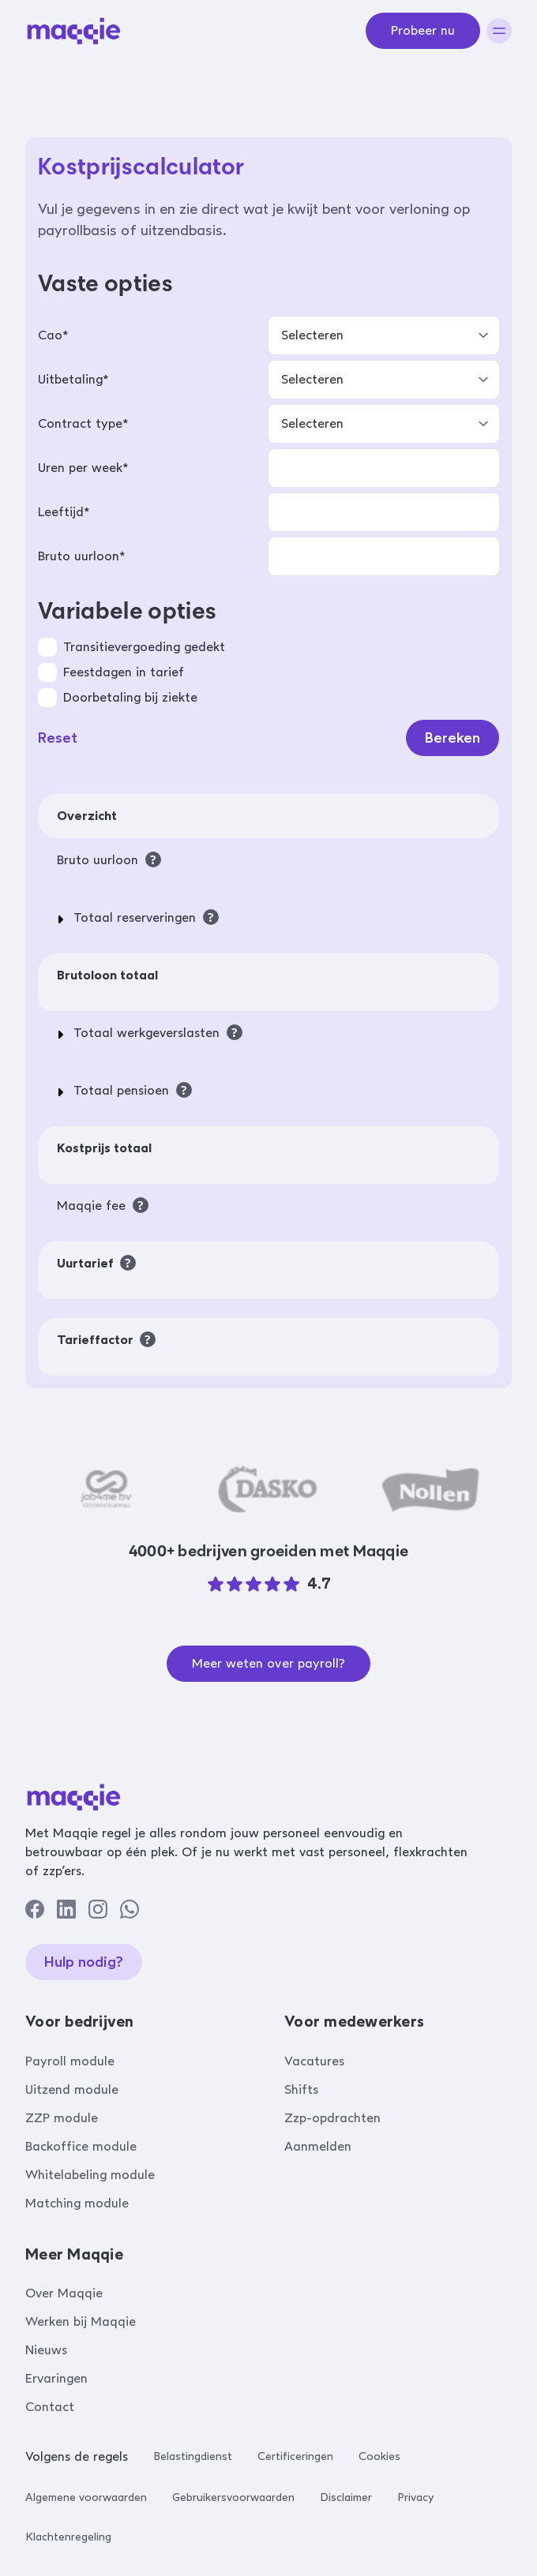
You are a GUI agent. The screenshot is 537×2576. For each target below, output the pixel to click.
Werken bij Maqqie (80, 2321)
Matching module (77, 2203)
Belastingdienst (192, 2456)
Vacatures (314, 2061)
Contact (49, 2406)
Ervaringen (56, 2378)
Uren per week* (83, 467)
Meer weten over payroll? (268, 1663)
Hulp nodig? (83, 1962)
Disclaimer (346, 2497)
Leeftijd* (63, 511)
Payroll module (70, 2061)
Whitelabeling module (90, 2174)
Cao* (53, 335)
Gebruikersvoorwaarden (233, 2497)
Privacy (415, 2497)
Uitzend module (71, 2089)
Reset (57, 738)
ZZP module (61, 2117)
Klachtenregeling (68, 2537)
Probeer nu (423, 30)
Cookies (379, 2456)
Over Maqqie (64, 2293)
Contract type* (83, 423)
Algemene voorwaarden (86, 2497)
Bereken (452, 738)
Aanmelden (317, 2146)
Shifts (301, 2089)
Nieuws (46, 2349)
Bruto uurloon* (81, 556)
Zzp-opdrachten (332, 2117)
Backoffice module (81, 2146)
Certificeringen (295, 2456)
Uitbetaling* (73, 379)
